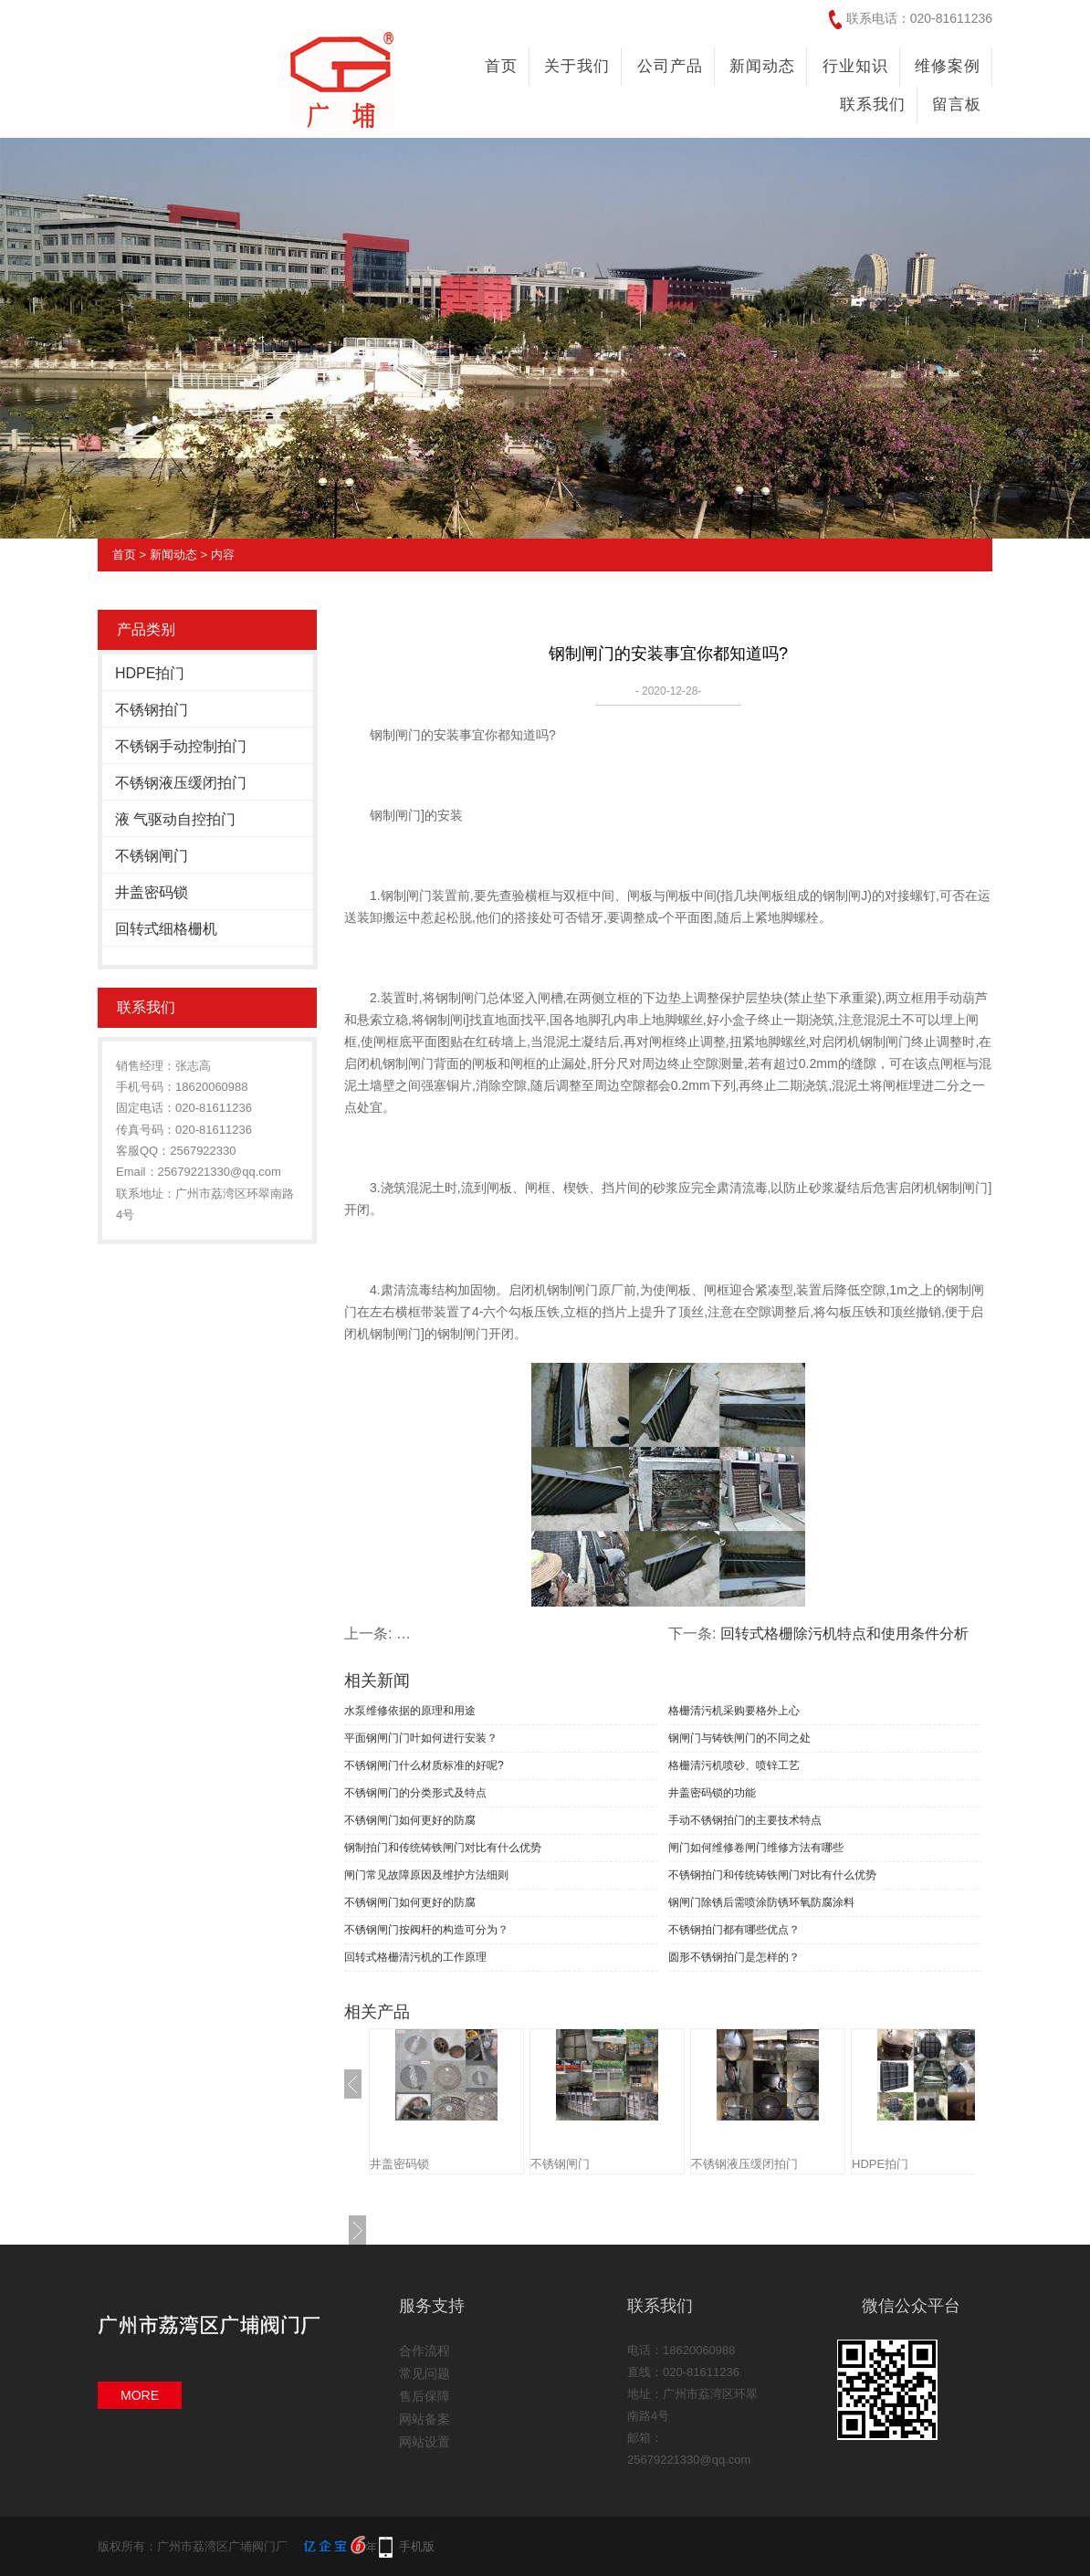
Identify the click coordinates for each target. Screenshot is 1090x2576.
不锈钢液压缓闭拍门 (180, 783)
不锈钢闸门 (151, 856)
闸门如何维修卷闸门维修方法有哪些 (756, 1847)
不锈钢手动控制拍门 (180, 746)
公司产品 (670, 66)
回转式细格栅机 (166, 929)
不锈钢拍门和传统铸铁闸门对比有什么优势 (772, 1875)
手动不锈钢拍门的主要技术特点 (745, 1820)
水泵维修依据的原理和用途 (410, 1710)
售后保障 (424, 2396)
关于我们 (577, 66)
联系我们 (873, 104)
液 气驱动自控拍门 (175, 819)
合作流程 (424, 2350)
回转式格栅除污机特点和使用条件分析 (844, 1633)
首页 (501, 66)
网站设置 (424, 2442)
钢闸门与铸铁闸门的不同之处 (739, 1738)
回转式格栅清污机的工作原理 (415, 1957)
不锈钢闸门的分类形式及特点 (415, 1792)
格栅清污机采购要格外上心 (734, 1710)
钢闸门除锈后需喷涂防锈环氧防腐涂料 (761, 1902)
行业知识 (855, 66)
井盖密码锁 (151, 892)
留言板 (956, 104)
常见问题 (424, 2373)
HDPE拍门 (149, 673)
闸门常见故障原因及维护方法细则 (426, 1875)
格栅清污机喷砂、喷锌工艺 (734, 1765)
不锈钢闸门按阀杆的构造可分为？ (426, 1929)
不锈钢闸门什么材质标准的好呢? (424, 1765)
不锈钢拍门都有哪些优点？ (734, 1929)
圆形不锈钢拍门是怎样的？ (734, 1957)
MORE (140, 2395)
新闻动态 (762, 66)
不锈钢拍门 (151, 709)
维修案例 (947, 66)
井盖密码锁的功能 (712, 1792)
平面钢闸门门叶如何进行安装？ (421, 1738)
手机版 (417, 2546)
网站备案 (424, 2419)
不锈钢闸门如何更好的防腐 (410, 1820)
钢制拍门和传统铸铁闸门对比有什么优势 (442, 1847)
